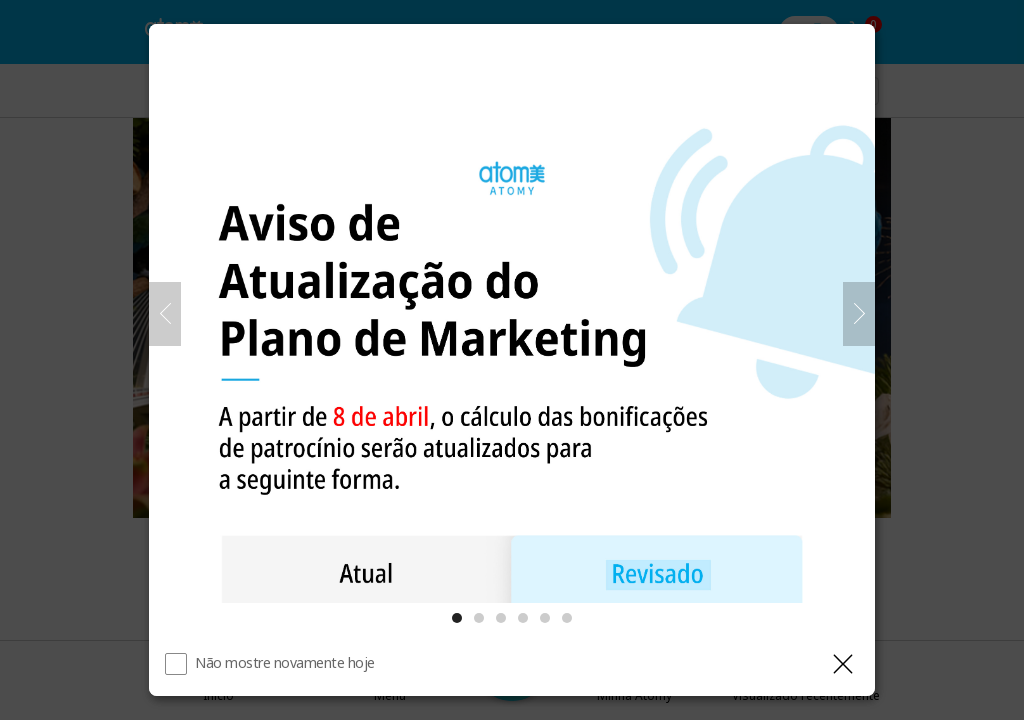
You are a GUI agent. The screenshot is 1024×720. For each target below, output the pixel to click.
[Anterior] (165, 314)
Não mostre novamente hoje (285, 662)
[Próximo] (859, 314)
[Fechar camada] (843, 664)
